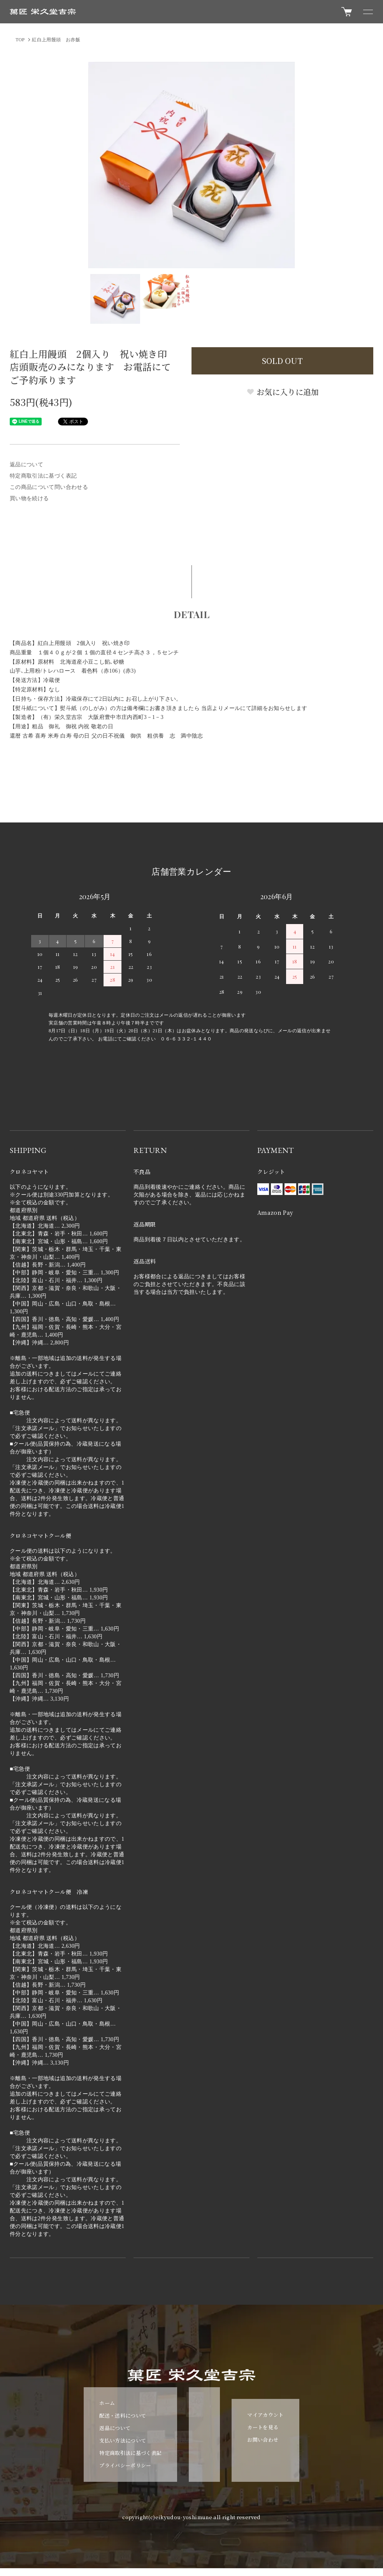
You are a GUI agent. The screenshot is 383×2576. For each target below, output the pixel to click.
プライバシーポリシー (125, 2465)
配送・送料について (122, 2415)
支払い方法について (122, 2440)
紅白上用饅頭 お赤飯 (56, 39)
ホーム (107, 2403)
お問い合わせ (262, 2439)
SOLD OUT (282, 360)
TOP (20, 39)
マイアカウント (265, 2414)
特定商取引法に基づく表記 (43, 476)
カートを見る (262, 2427)
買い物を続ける (29, 498)
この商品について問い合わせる (49, 487)
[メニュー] (367, 11)
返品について (26, 464)
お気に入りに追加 (282, 391)
